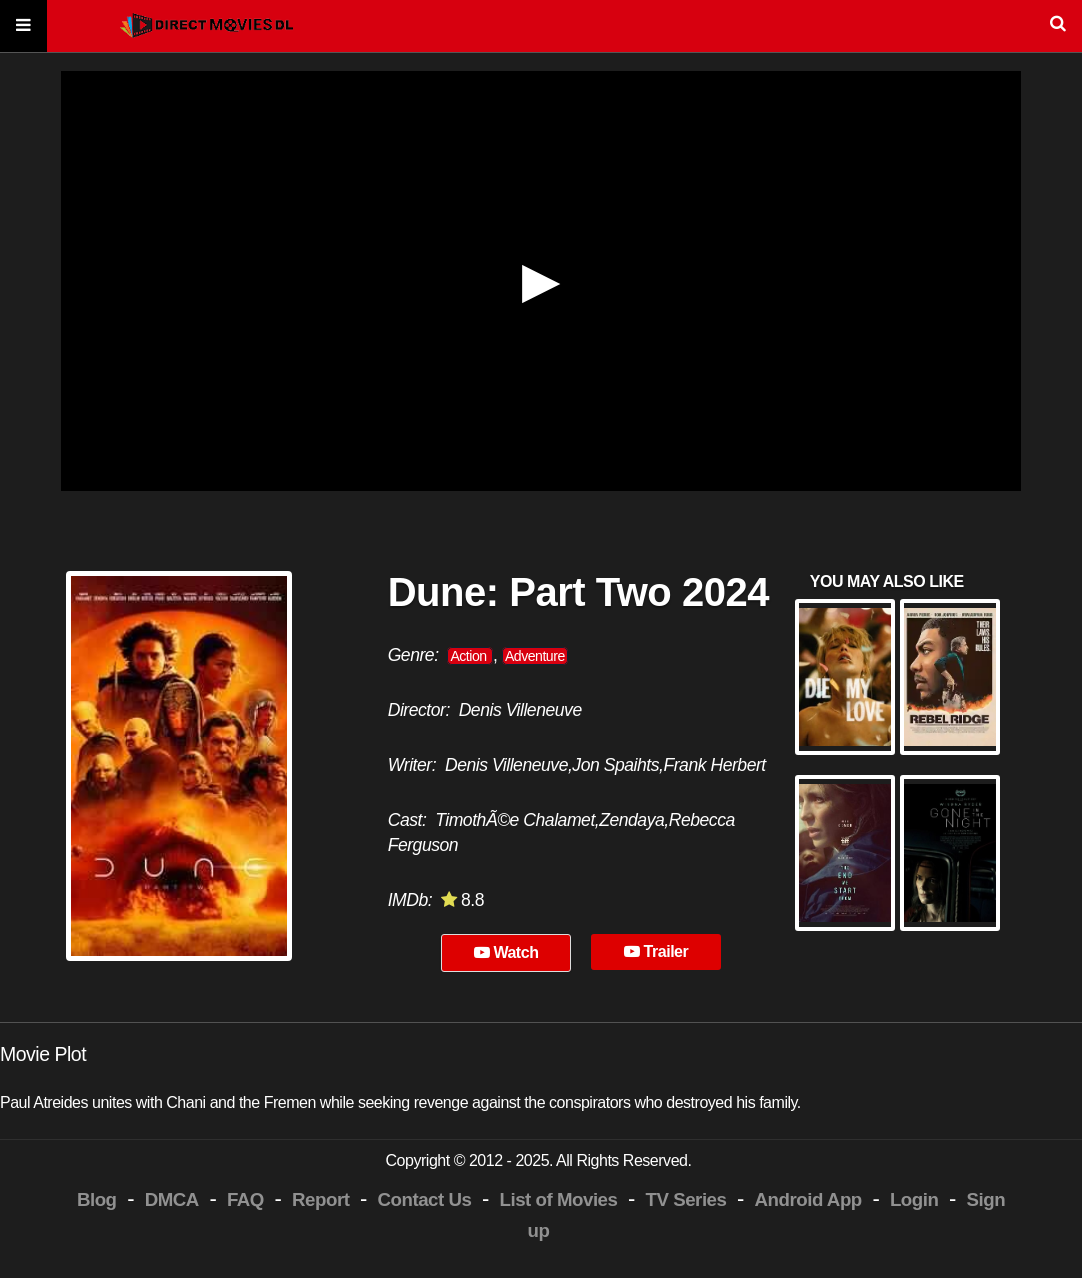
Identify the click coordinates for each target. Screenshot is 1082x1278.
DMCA (172, 1199)
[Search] (541, 26)
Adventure (535, 656)
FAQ (245, 1199)
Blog (97, 1199)
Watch (506, 952)
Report (320, 1199)
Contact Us (425, 1199)
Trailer (656, 951)
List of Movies (559, 1199)
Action (470, 656)
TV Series (686, 1199)
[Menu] (23, 26)
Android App (808, 1199)
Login (914, 1199)
